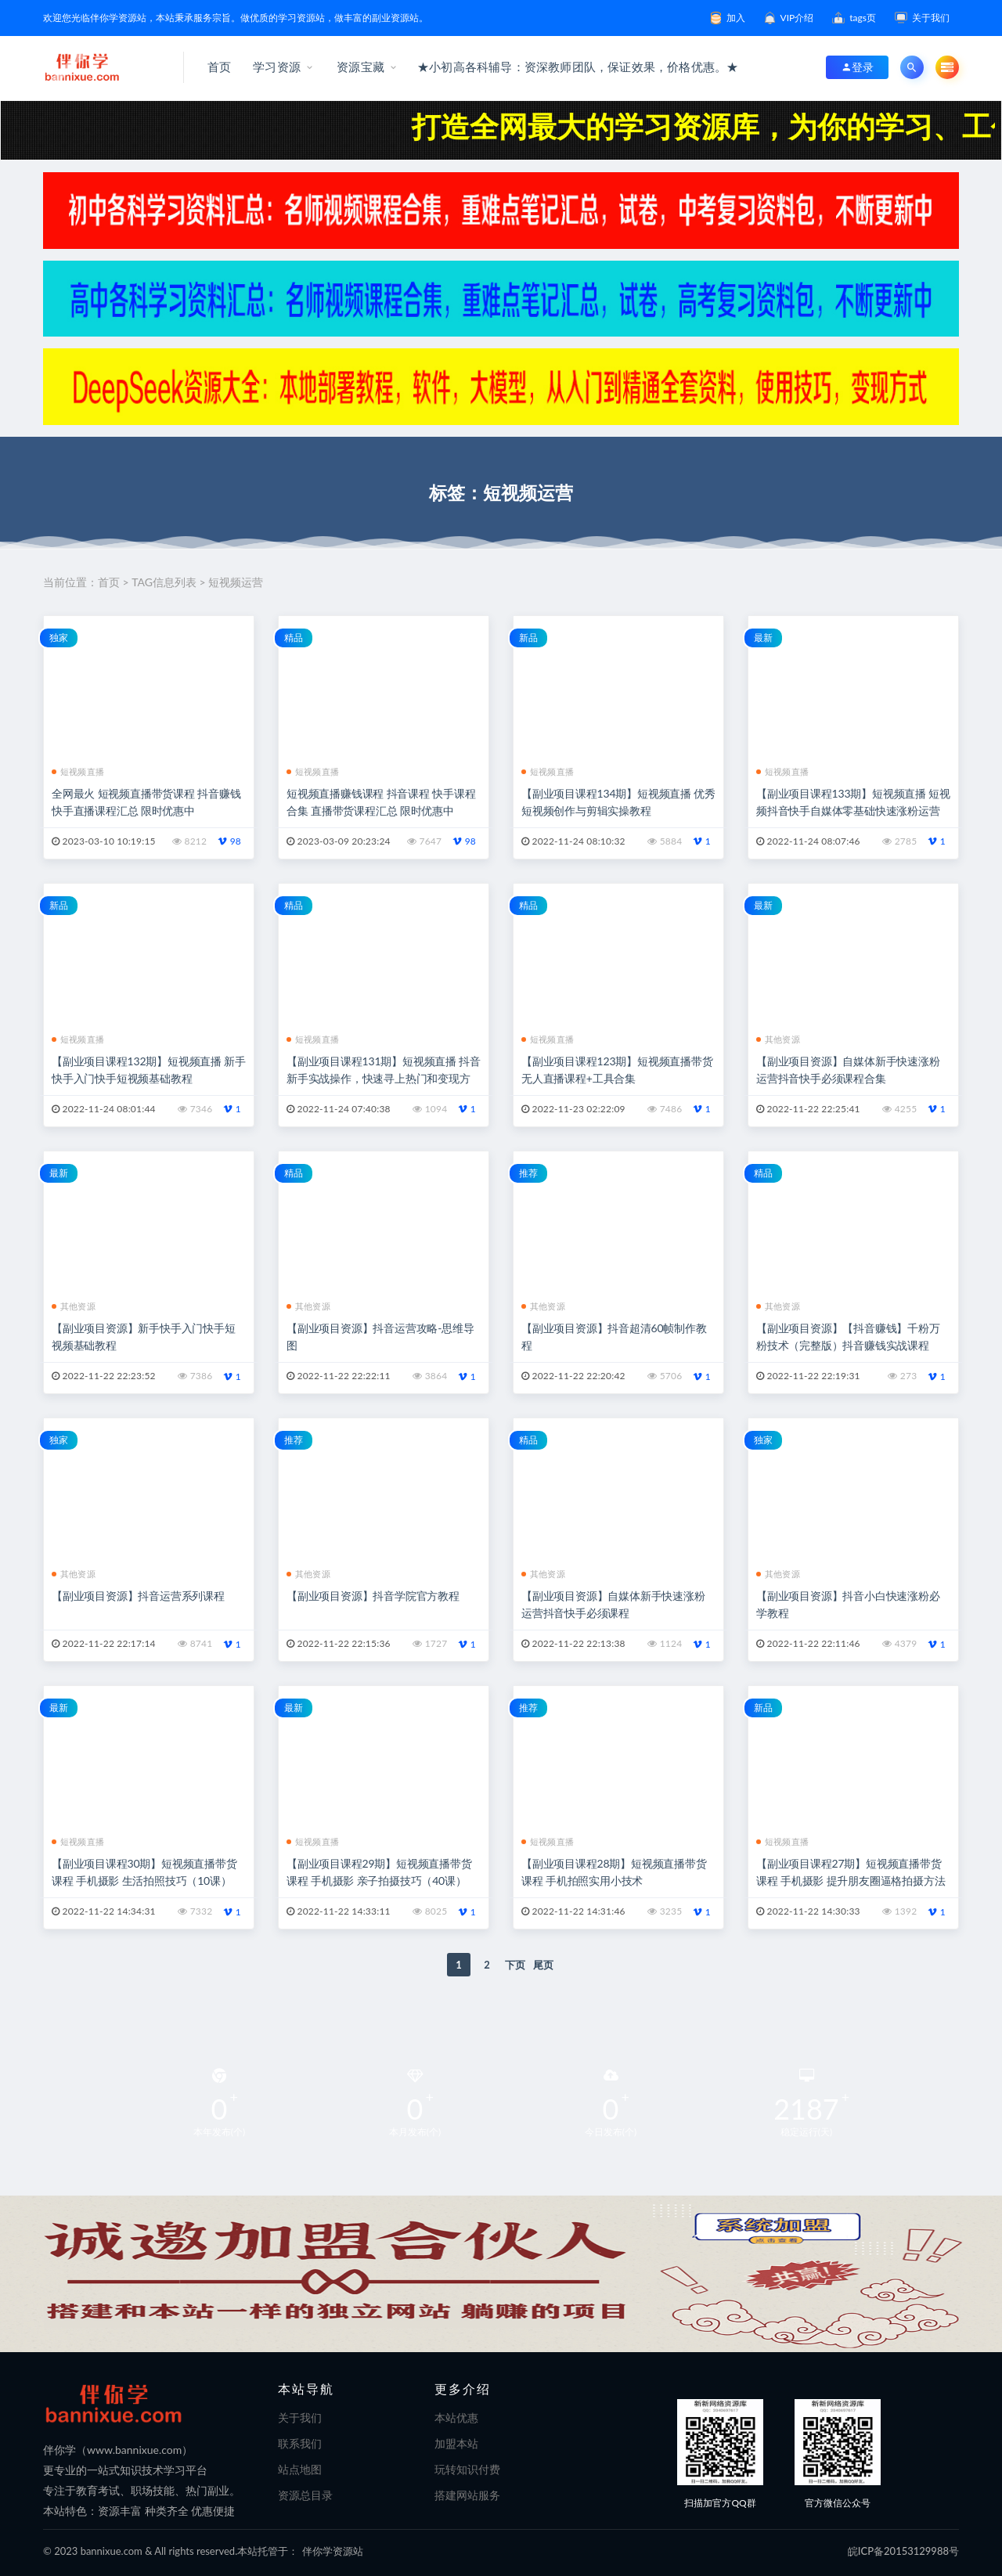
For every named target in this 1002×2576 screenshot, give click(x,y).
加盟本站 (456, 2443)
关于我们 (300, 2417)
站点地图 (300, 2469)
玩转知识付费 (467, 2469)
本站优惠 (456, 2417)
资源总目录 (305, 2495)
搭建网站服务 (467, 2495)
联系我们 (300, 2443)
